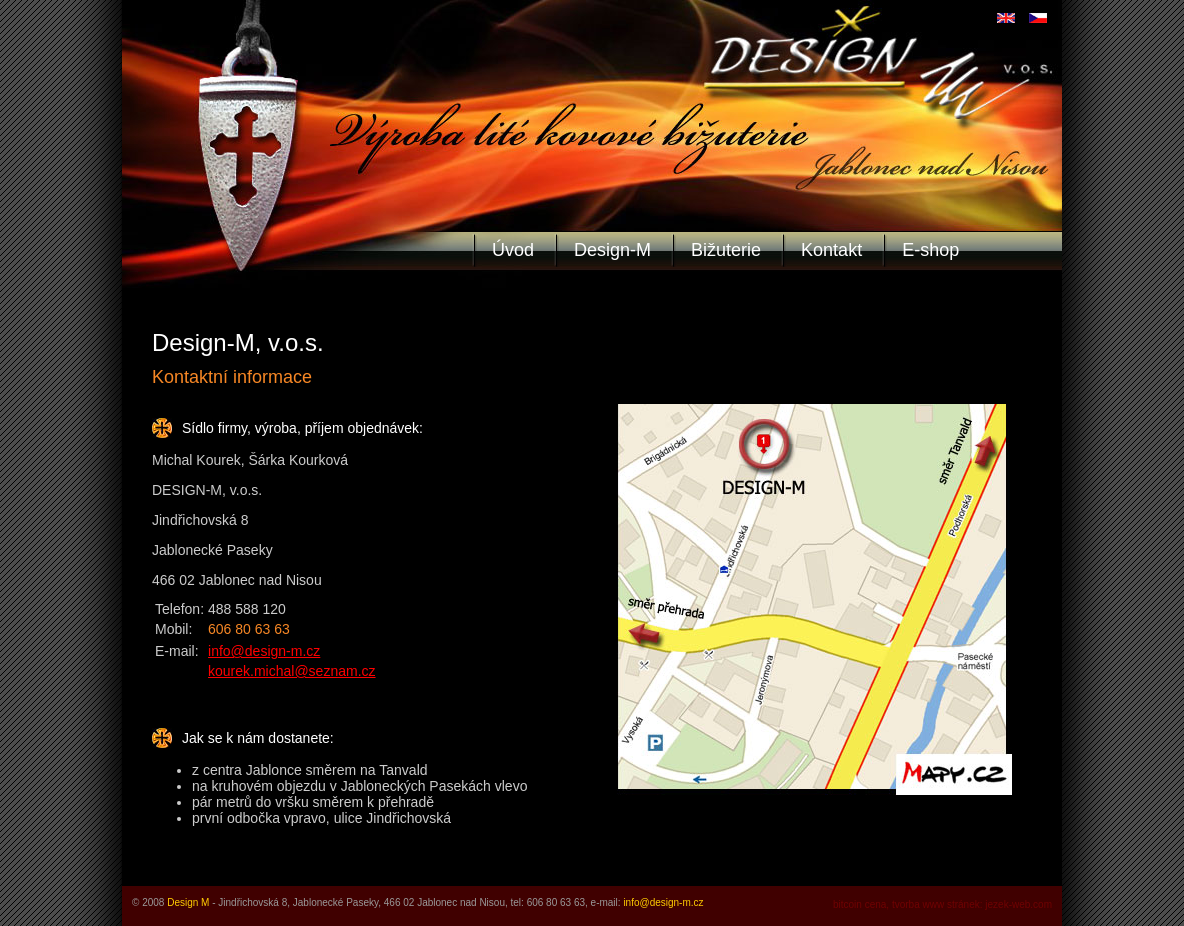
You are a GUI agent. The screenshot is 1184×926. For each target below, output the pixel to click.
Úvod (513, 250)
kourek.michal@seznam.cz (292, 671)
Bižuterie (726, 250)
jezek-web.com (1018, 904)
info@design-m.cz (264, 651)
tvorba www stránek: (937, 904)
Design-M (612, 250)
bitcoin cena (859, 904)
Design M (188, 902)
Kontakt (831, 250)
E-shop (930, 250)
